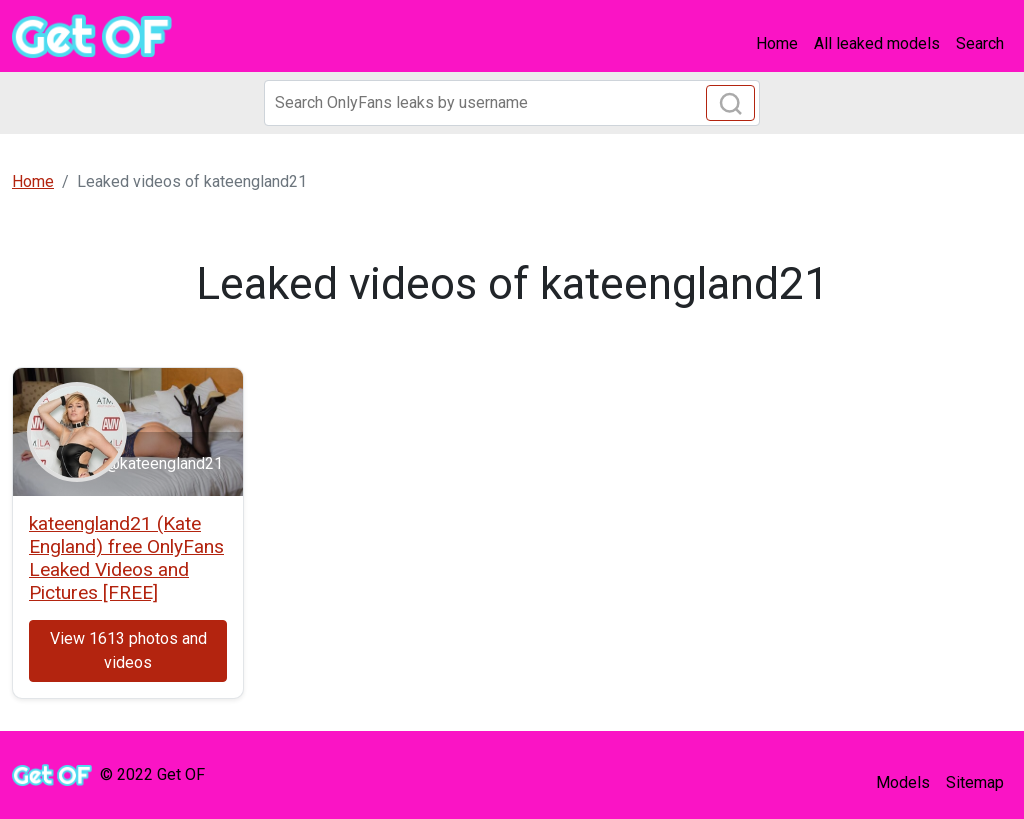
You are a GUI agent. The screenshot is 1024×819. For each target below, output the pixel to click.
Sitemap (975, 782)
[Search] (512, 103)
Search (980, 43)
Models (903, 782)
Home (777, 43)
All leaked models (877, 43)
